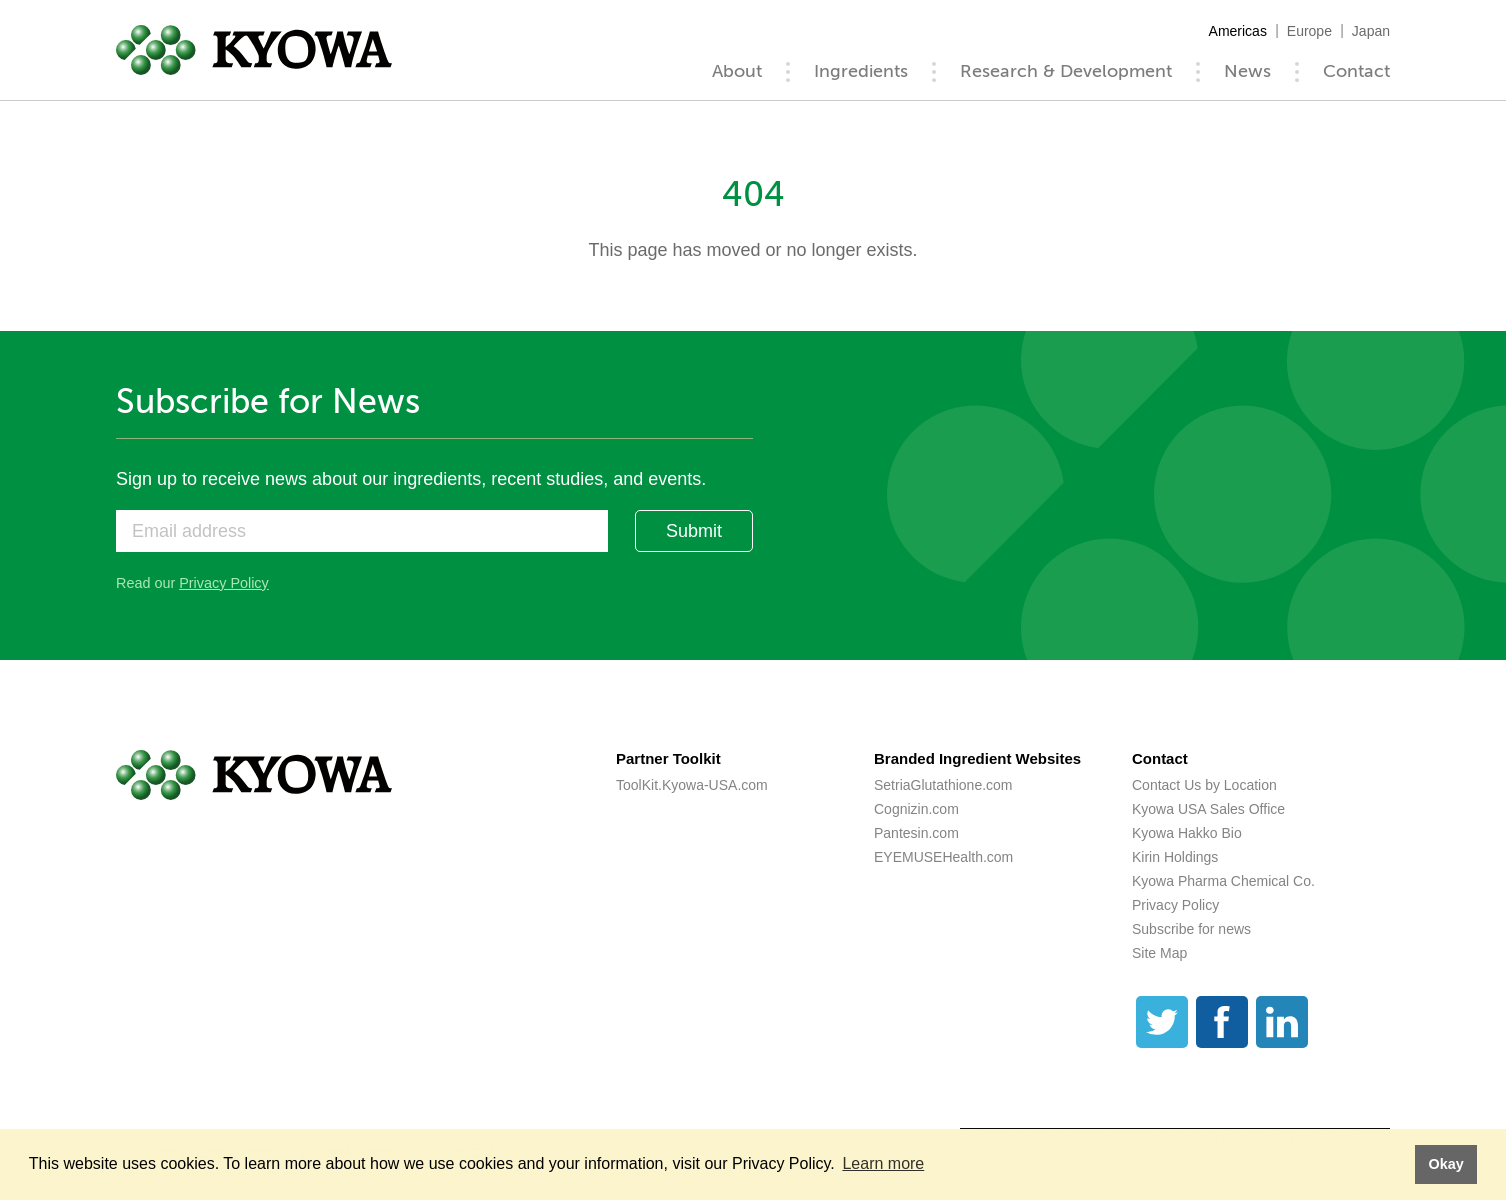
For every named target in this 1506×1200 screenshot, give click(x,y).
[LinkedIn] (1282, 1022)
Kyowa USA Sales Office (1208, 809)
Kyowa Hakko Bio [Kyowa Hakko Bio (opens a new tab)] (1187, 833)
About (737, 71)
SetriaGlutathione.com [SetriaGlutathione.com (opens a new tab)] (943, 785)
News (1247, 71)
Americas (1238, 31)
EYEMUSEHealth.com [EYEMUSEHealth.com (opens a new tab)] (943, 857)
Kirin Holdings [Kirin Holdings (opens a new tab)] (1175, 857)
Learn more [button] (883, 1163)
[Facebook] (1222, 1022)
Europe (1309, 31)
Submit (694, 531)
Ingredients (861, 71)
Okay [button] (1445, 1164)
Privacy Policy (224, 583)
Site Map (1159, 953)
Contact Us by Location (1204, 785)
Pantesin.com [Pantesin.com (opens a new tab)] (916, 833)
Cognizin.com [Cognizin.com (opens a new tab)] (916, 809)
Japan (1371, 31)
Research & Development (1066, 71)
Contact (1356, 71)
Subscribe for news (1191, 929)
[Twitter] (1162, 1022)
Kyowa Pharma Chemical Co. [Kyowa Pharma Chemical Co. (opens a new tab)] (1223, 881)
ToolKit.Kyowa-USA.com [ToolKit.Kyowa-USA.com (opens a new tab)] (692, 785)
